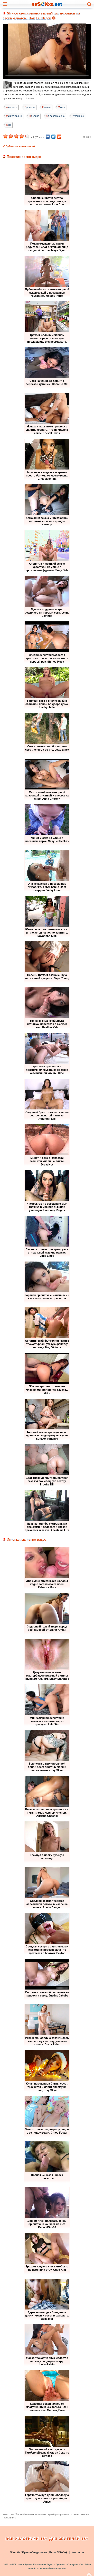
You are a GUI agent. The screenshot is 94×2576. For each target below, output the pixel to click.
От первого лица (57, 116)
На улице (35, 116)
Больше (30, 98)
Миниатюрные (14, 116)
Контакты (78, 2548)
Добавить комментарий (20, 146)
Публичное (80, 116)
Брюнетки (30, 107)
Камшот (48, 107)
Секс (9, 124)
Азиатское (12, 107)
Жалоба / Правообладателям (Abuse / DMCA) (38, 2548)
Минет (63, 107)
